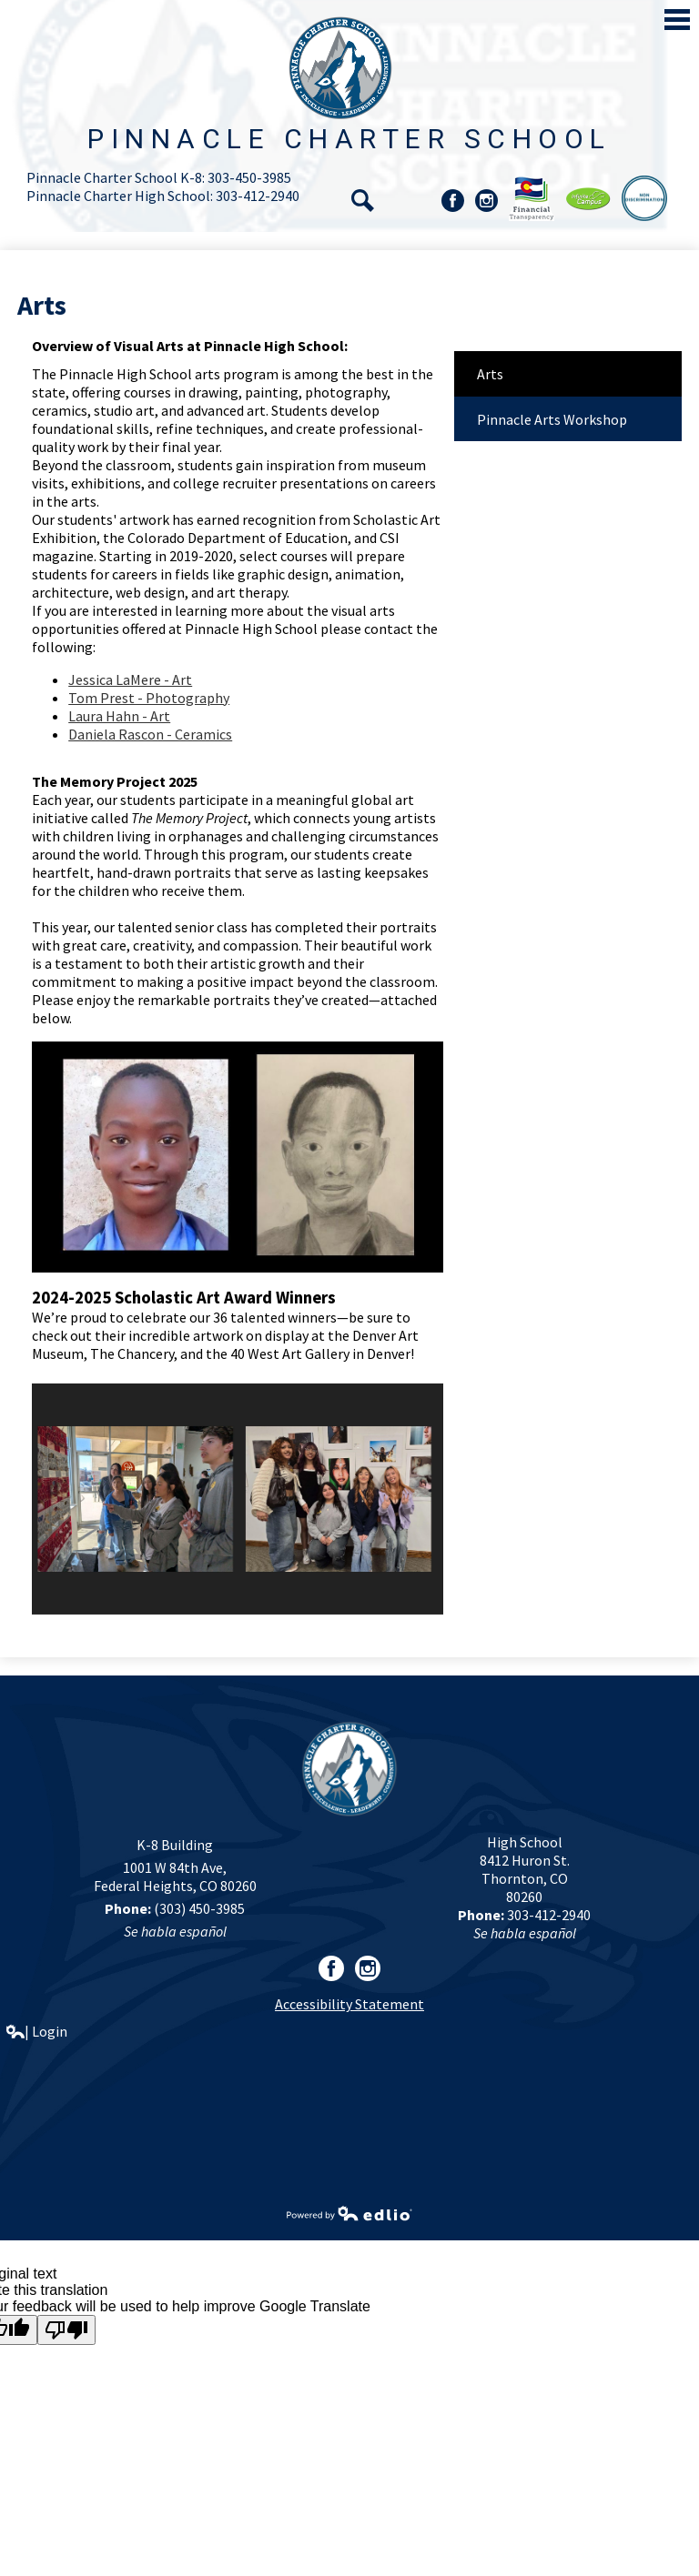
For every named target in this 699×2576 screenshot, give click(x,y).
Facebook (452, 203)
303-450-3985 (249, 177)
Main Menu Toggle (677, 19)
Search (362, 200)
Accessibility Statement (349, 2004)
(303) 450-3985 (199, 1908)
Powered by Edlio (349, 2213)
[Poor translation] (66, 2330)
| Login (36, 2031)
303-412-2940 (257, 195)
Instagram (486, 203)
